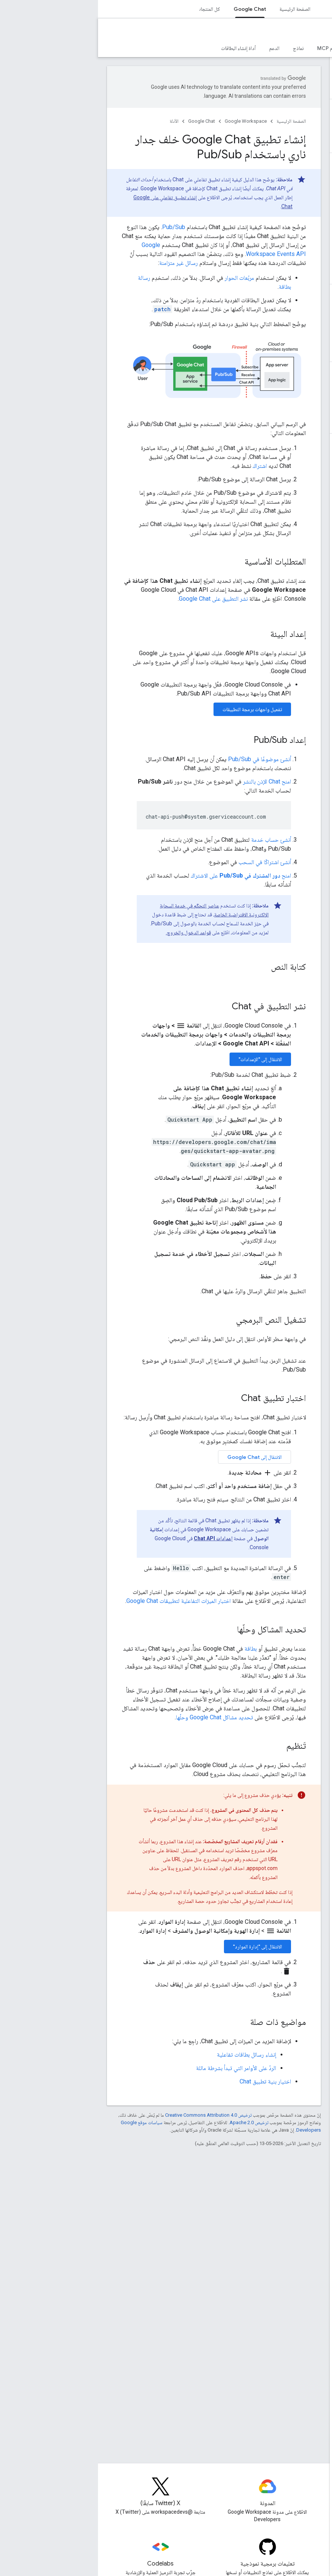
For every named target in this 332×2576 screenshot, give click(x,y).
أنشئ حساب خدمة (173, 839)
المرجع (261, 48)
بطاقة (152, 1648)
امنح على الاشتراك (143, 875)
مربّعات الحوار (141, 277)
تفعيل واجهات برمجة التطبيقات (154, 709)
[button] (283, 72)
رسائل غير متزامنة (80, 262)
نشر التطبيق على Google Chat (115, 598)
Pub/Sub (75, 227)
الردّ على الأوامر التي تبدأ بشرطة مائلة (138, 2068)
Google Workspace (148, 121)
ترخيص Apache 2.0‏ (151, 2122)
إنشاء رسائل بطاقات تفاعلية (148, 2054)
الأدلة (76, 121)
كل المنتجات (110, 9)
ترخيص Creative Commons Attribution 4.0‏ (110, 2115)
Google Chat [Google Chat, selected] (152, 9)
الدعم (176, 48)
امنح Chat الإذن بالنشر (169, 781)
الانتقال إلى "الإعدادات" (162, 1059)
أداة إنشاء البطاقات (140, 48)
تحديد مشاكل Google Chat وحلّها (116, 1717)
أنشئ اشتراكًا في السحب (166, 862)
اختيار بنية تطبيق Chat (167, 2081)
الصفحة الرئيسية (196, 9)
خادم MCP (230, 48)
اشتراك (162, 465)
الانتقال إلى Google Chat (156, 1457)
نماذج (200, 48)
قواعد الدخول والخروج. (90, 932)
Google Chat (301, 32)
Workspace (272, 9)
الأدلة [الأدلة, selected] (286, 48)
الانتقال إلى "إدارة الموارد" (159, 1946)
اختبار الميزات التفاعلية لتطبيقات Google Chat (80, 1600)
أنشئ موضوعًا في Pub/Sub (161, 759)
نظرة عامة (313, 48)
